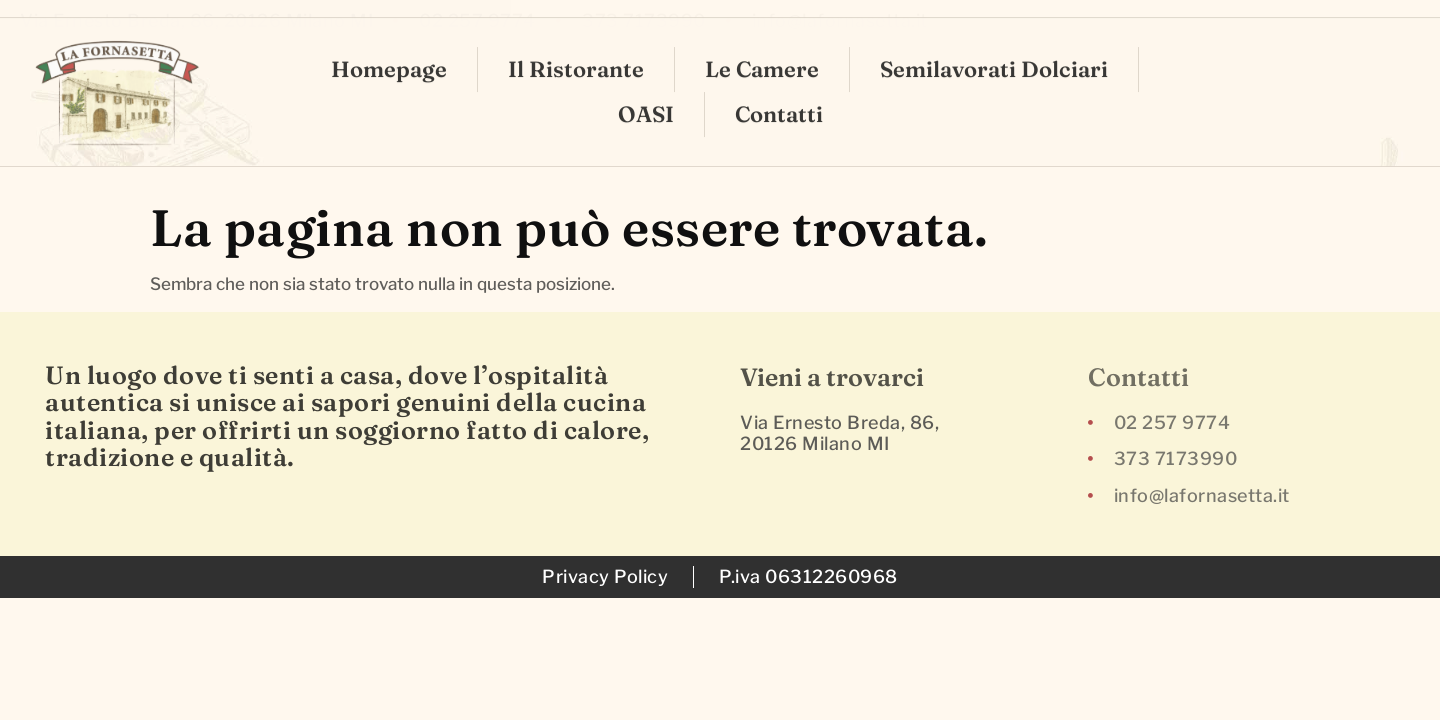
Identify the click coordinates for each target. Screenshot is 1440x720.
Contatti (779, 91)
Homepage (389, 46)
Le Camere (762, 46)
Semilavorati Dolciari (994, 46)
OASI (646, 91)
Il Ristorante (576, 46)
